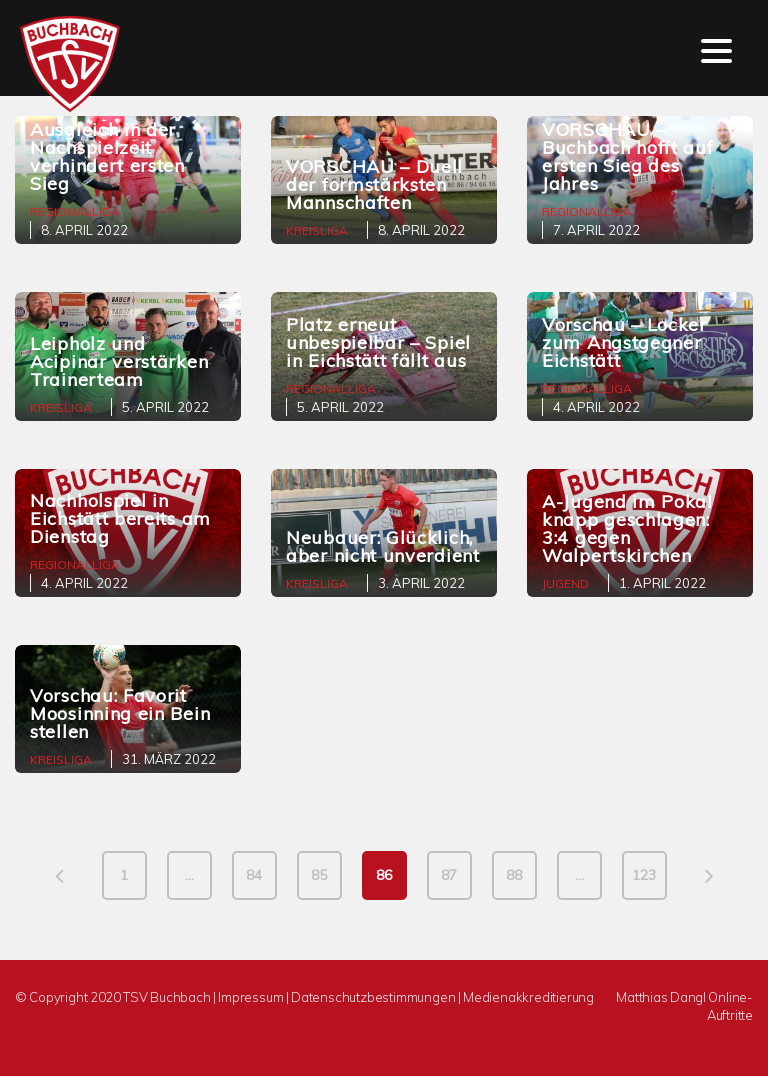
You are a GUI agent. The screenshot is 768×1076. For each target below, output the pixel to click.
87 (449, 875)
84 (254, 875)
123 (644, 875)
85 (319, 875)
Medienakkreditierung (528, 997)
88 (514, 875)
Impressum (250, 997)
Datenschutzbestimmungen (373, 997)
